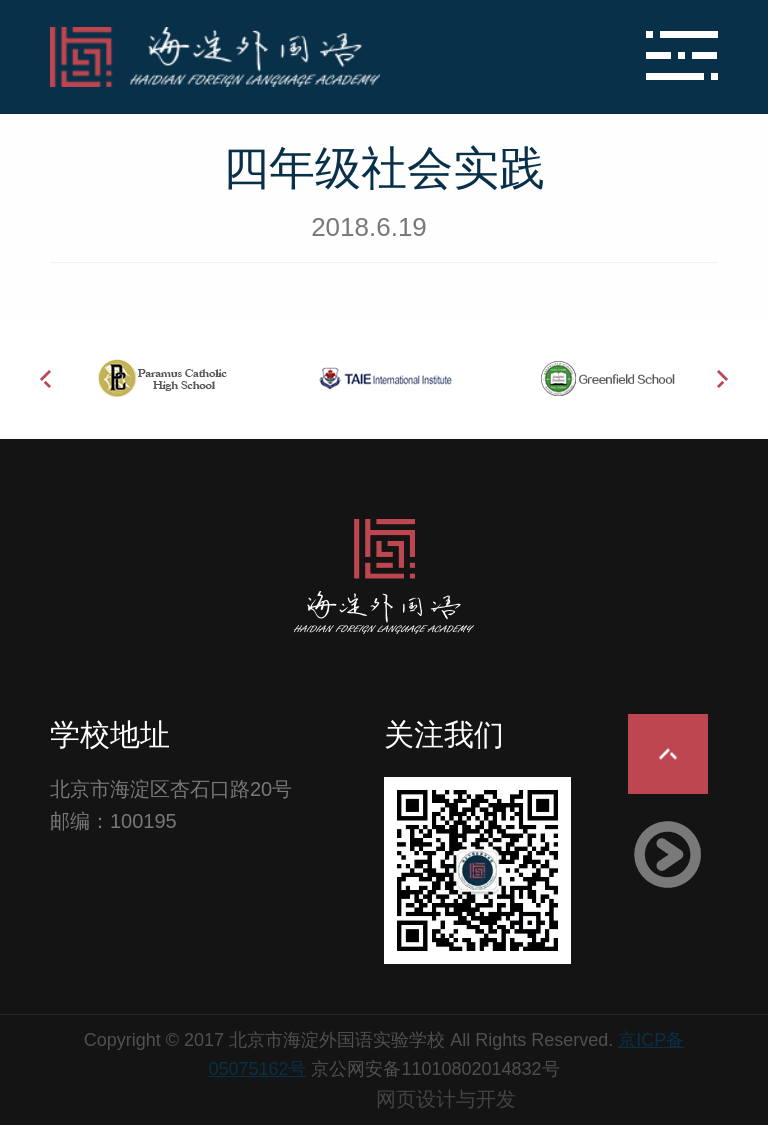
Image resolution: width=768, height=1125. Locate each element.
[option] (161, 378)
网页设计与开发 (446, 1099)
